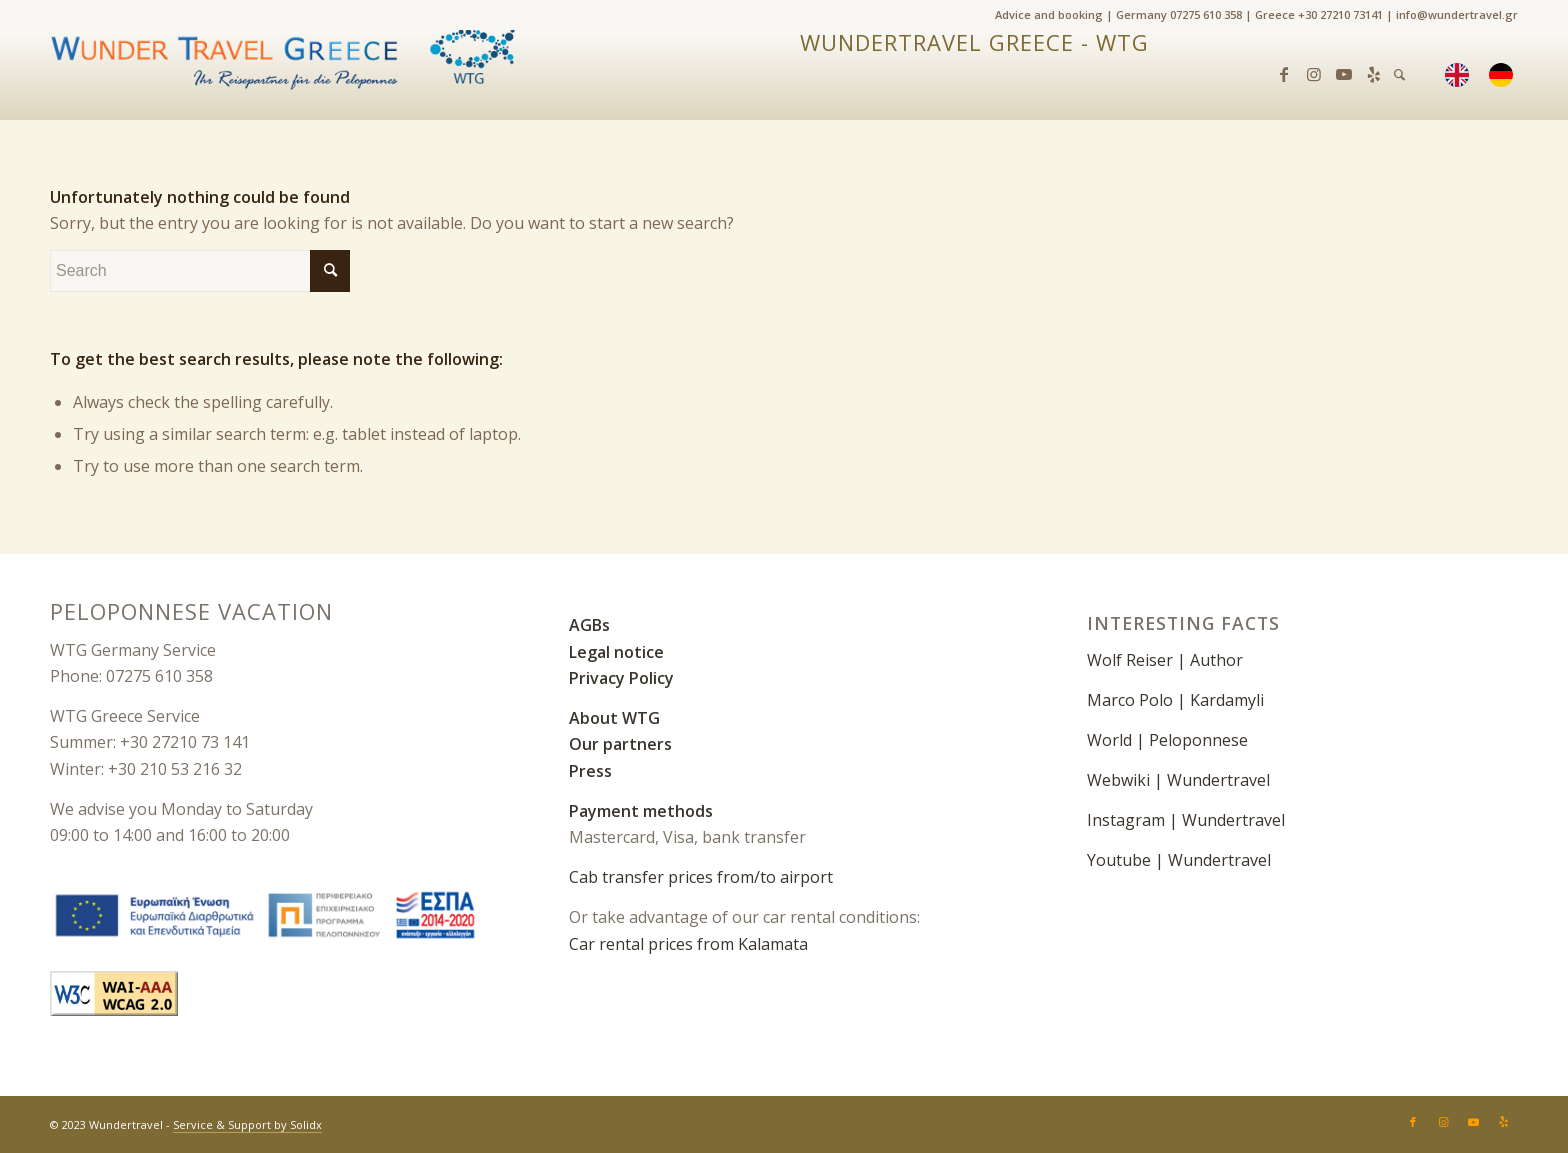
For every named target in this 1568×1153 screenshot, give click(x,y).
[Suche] (1399, 75)
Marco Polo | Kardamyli (1175, 700)
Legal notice (616, 652)
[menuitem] (1506, 75)
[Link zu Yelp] (1374, 74)
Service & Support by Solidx (247, 1124)
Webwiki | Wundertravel (1178, 780)
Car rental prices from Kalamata (688, 944)
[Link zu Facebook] (1284, 74)
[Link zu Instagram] (1314, 74)
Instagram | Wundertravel (1186, 820)
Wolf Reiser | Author (1165, 660)
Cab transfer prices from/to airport (701, 877)
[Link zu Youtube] (1344, 74)
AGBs (589, 625)
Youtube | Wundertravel (1179, 860)
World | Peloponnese (1167, 740)
